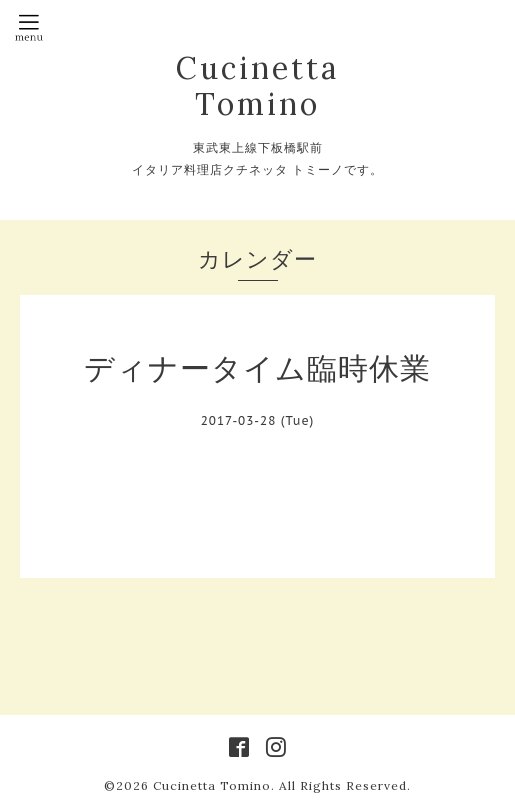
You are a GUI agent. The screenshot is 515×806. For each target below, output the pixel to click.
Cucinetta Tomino (257, 86)
